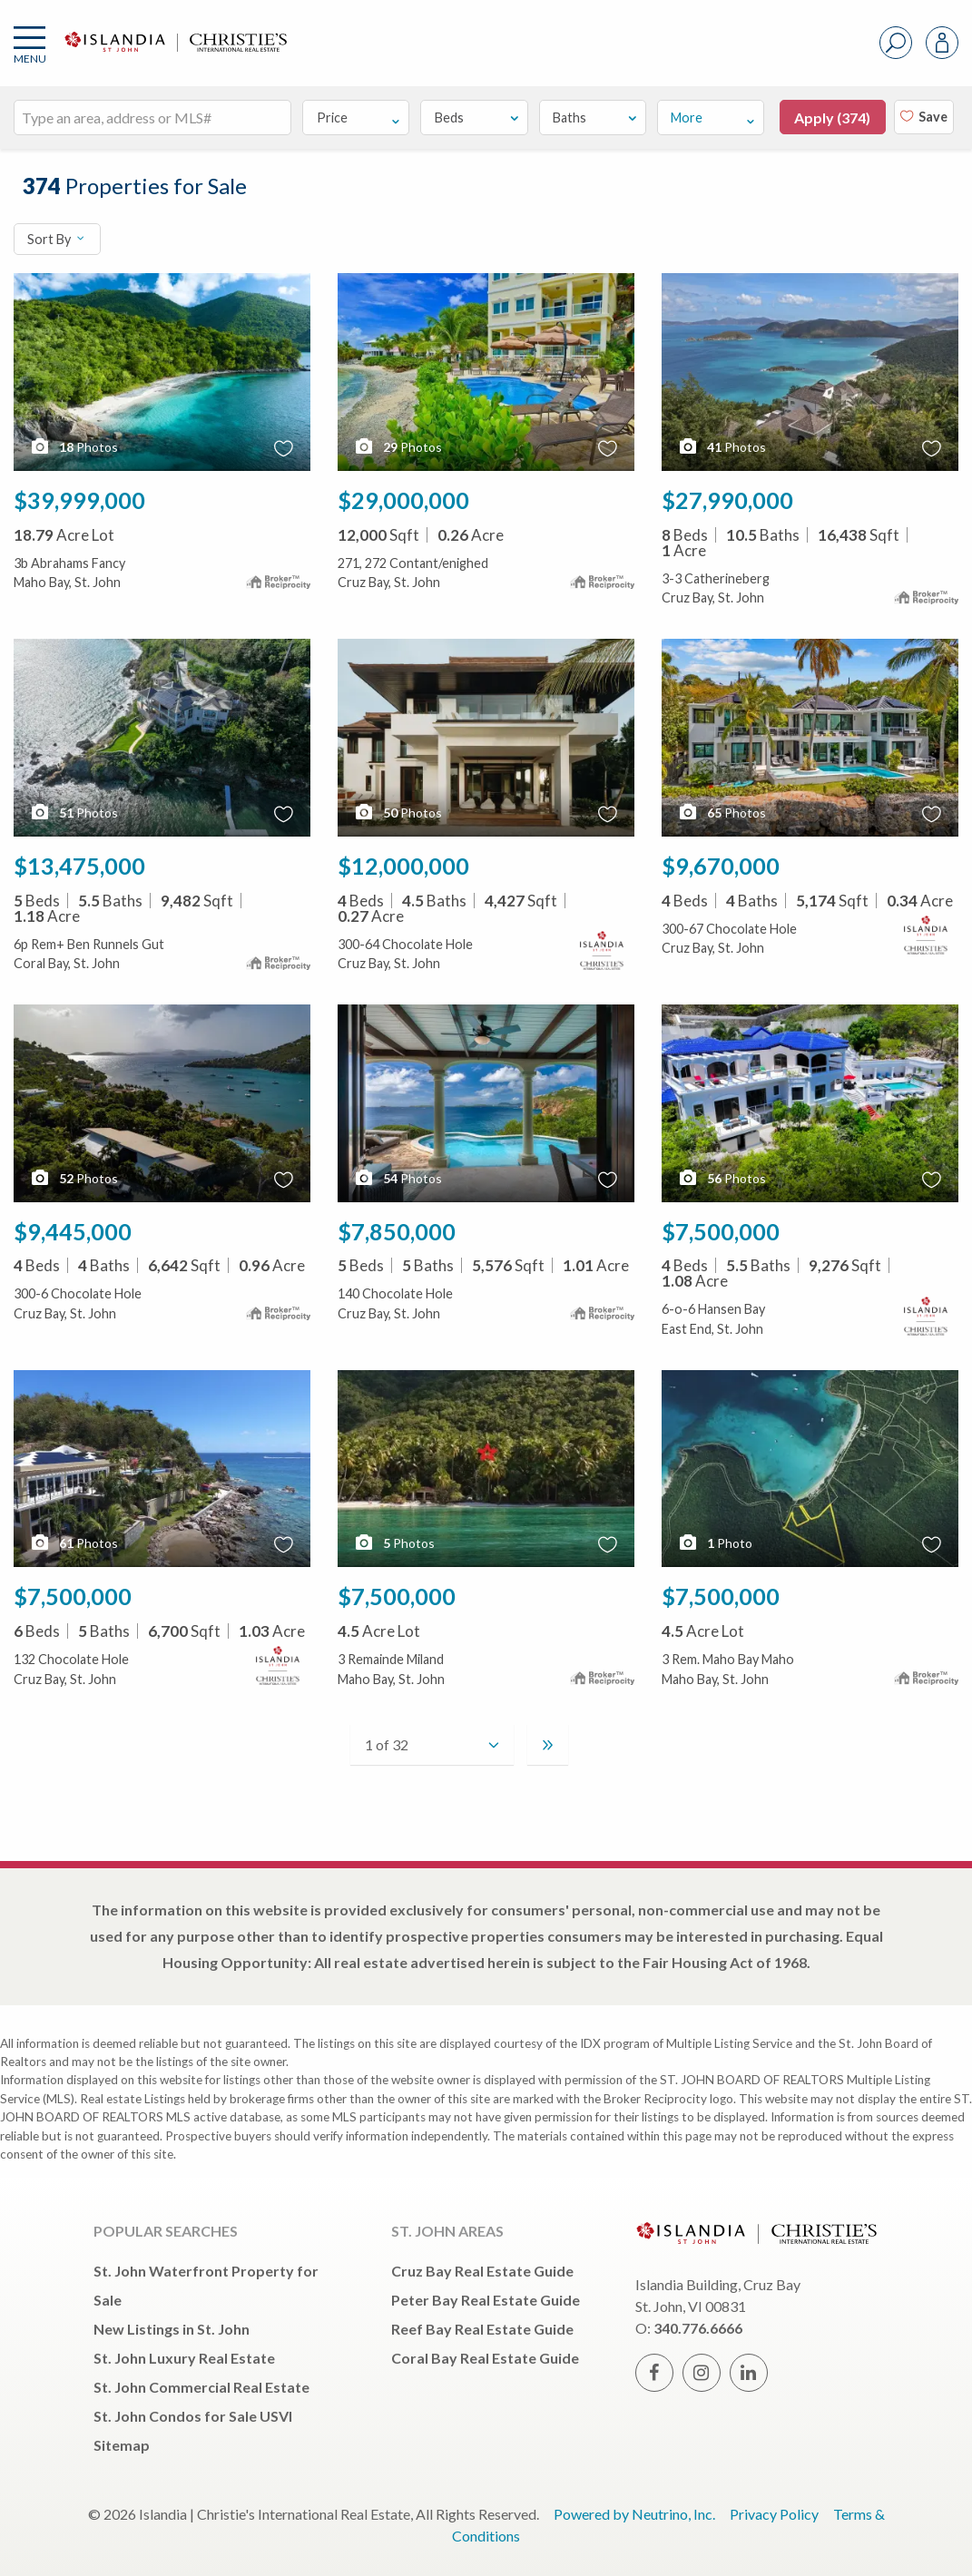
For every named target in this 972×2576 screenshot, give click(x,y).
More (713, 117)
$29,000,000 (403, 500)
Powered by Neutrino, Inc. (634, 2513)
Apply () (832, 117)
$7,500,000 (721, 1231)
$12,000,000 (403, 865)
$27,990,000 (727, 500)
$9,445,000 (73, 1231)
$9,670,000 (721, 865)
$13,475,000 (79, 865)
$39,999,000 (79, 500)
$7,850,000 (397, 1231)
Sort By (56, 239)
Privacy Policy (774, 2513)
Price (359, 117)
